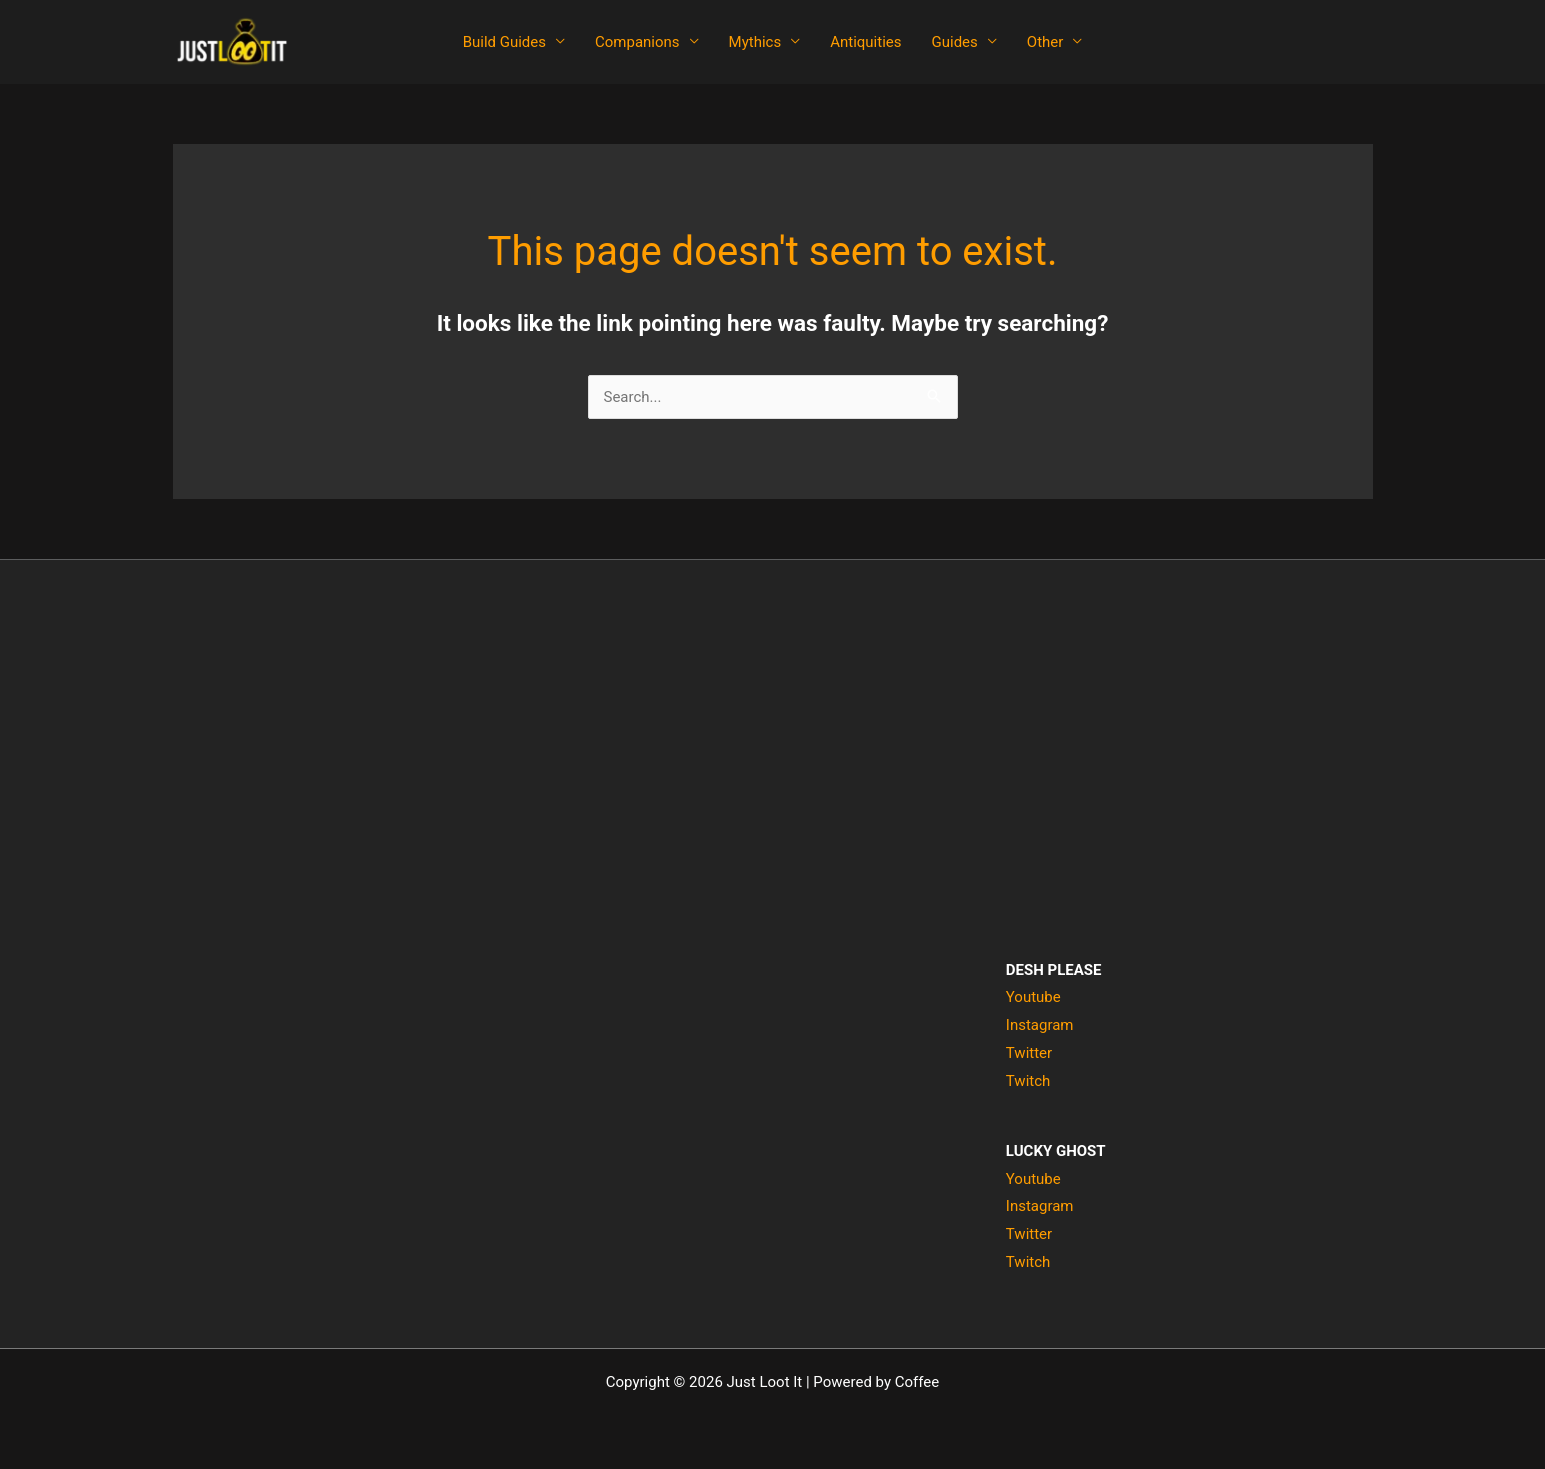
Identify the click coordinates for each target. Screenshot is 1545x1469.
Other (1045, 42)
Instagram (1040, 1025)
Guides (955, 42)
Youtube (1033, 997)
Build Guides (504, 42)
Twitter (1029, 1053)
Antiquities (865, 42)
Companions (637, 42)
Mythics (755, 42)
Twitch (1028, 1081)
